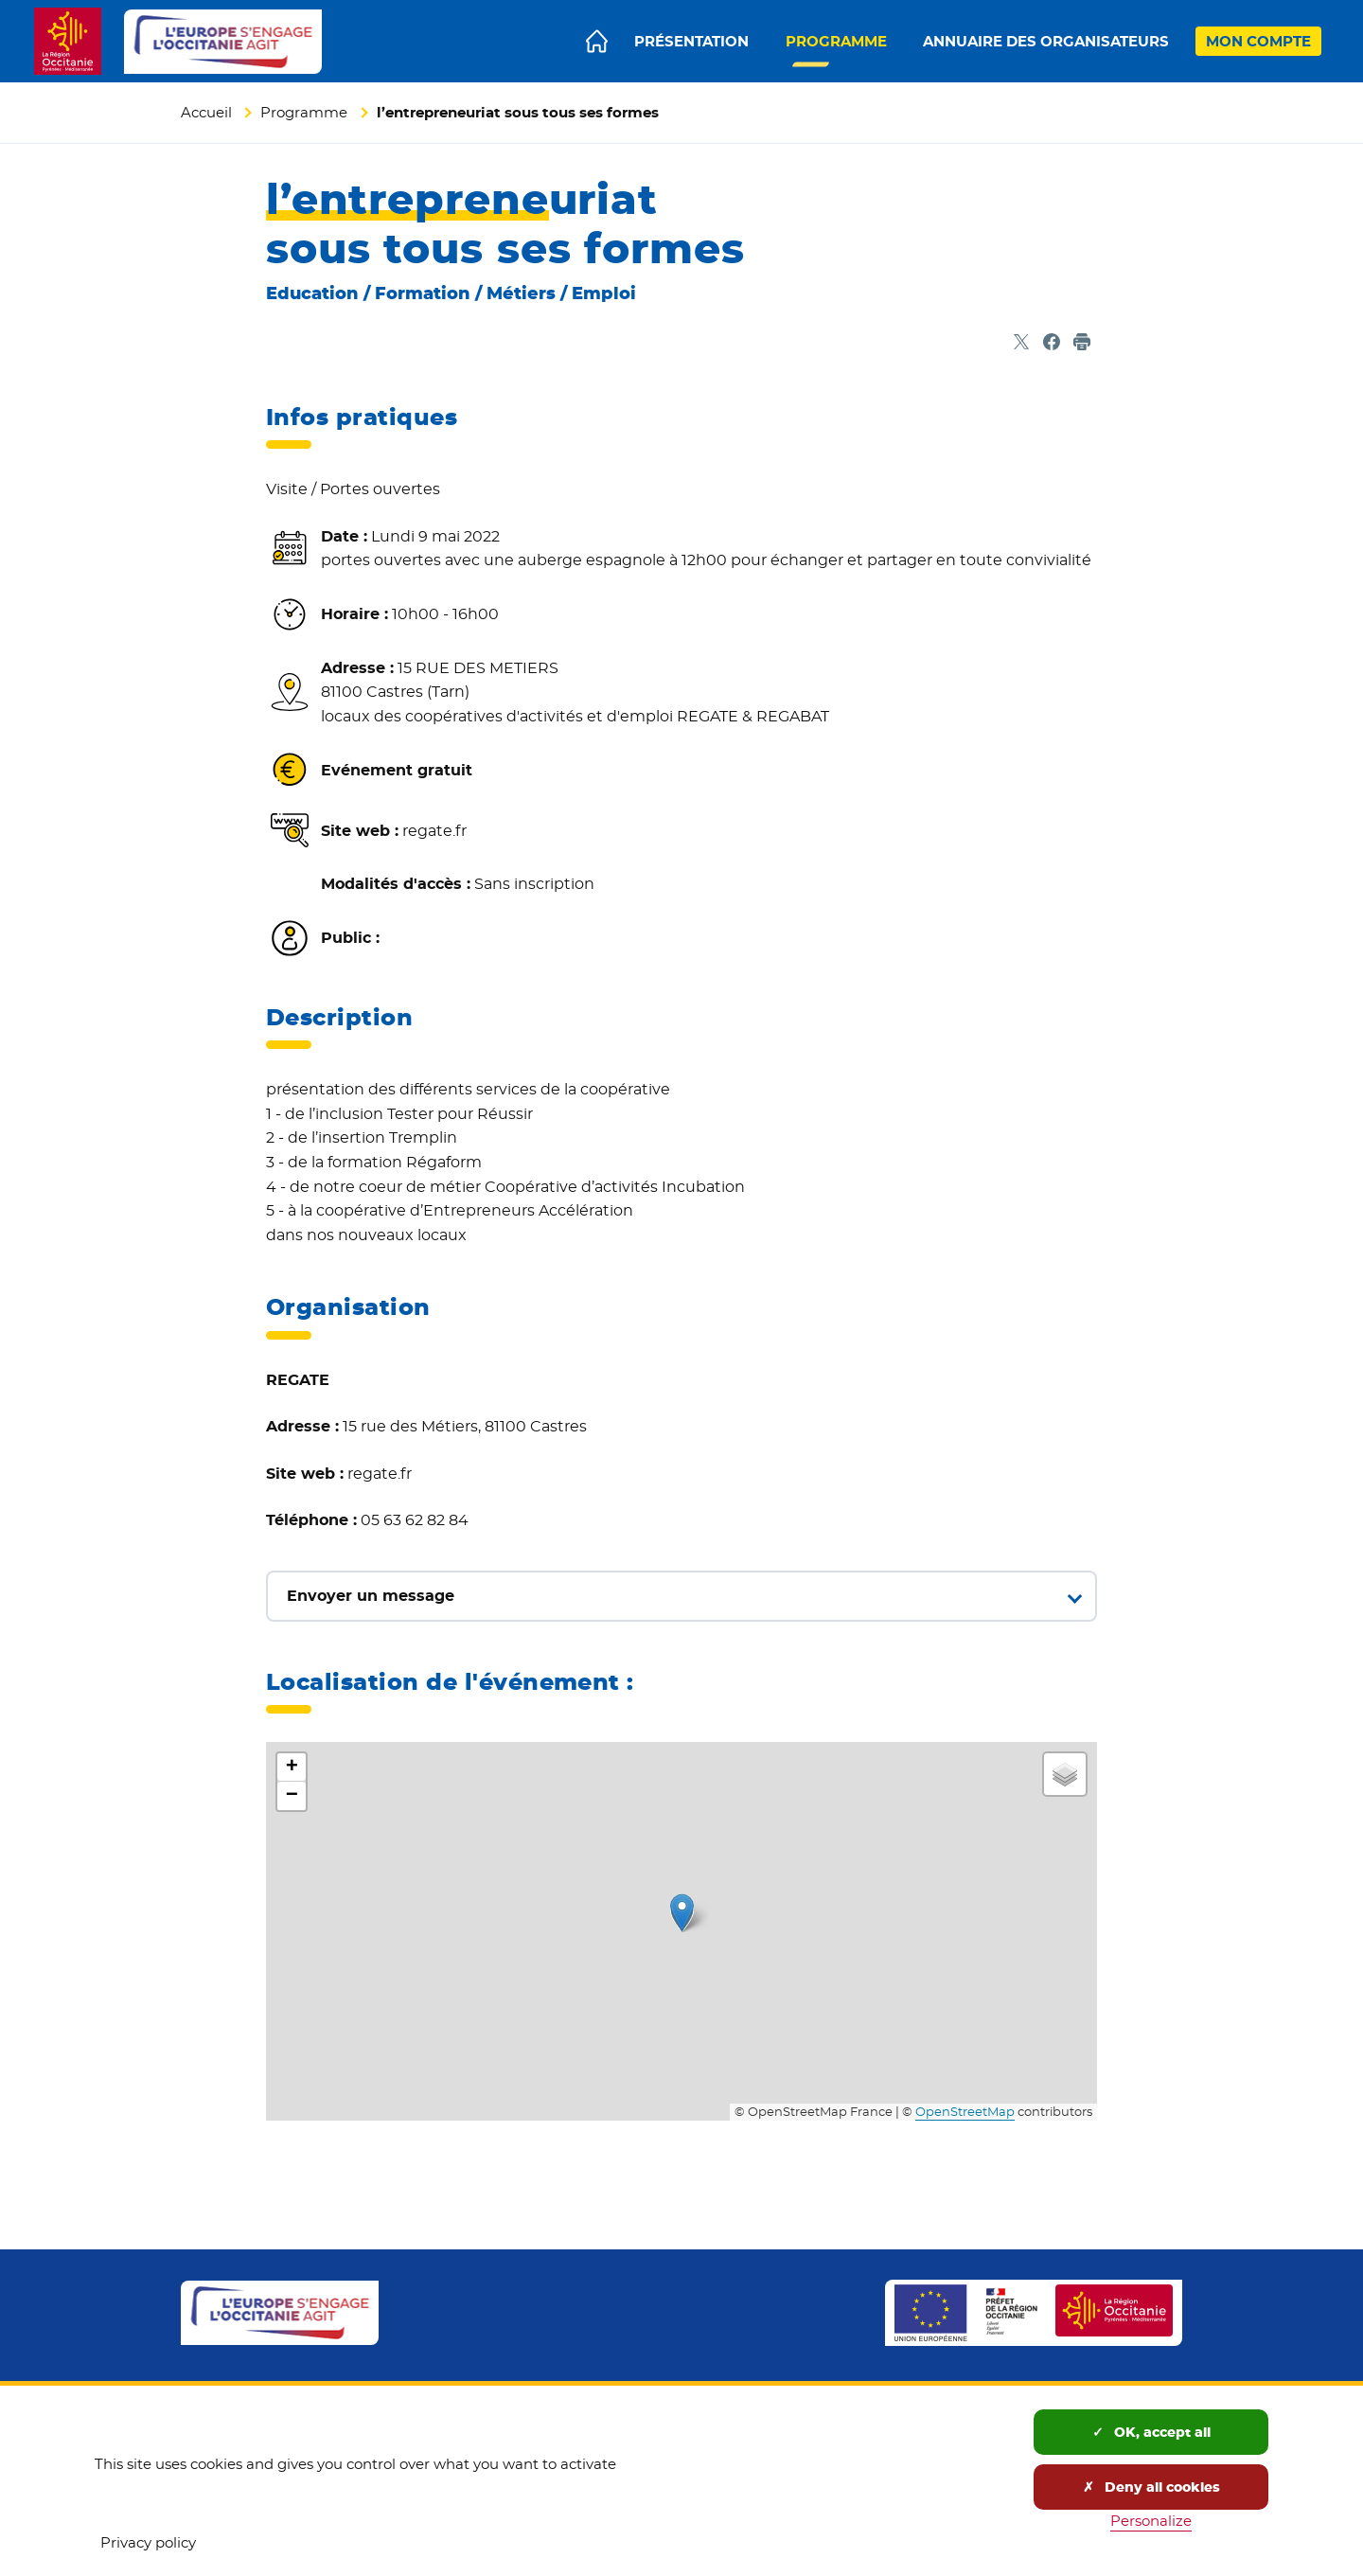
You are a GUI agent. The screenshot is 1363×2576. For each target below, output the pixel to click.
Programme (303, 112)
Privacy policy (148, 2542)
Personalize (1151, 2521)
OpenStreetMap (965, 2112)
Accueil (206, 112)
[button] (682, 1912)
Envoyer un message (370, 1596)
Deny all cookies (1151, 2487)
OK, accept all (1151, 2432)
